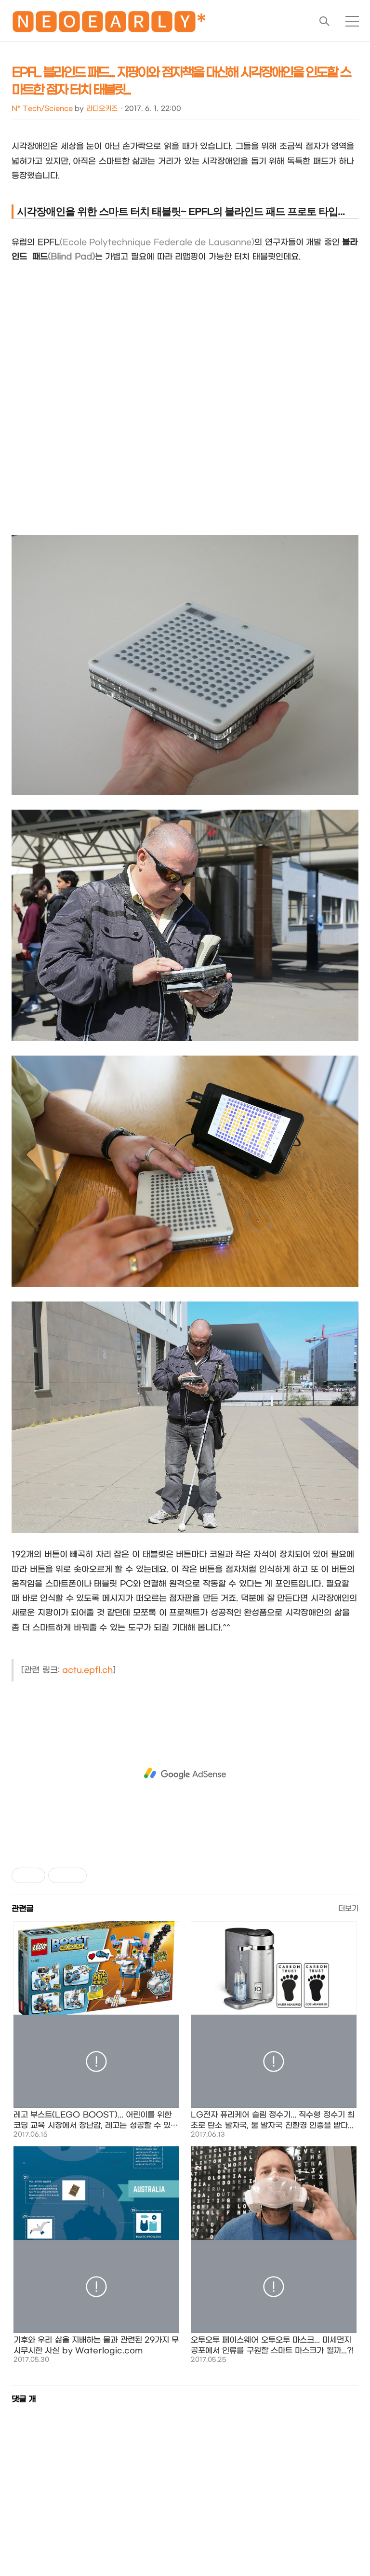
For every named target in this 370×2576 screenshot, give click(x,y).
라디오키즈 (102, 109)
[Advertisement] (185, 1773)
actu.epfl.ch (87, 1670)
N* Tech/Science (42, 109)
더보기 (348, 1908)
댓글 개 (24, 2399)
